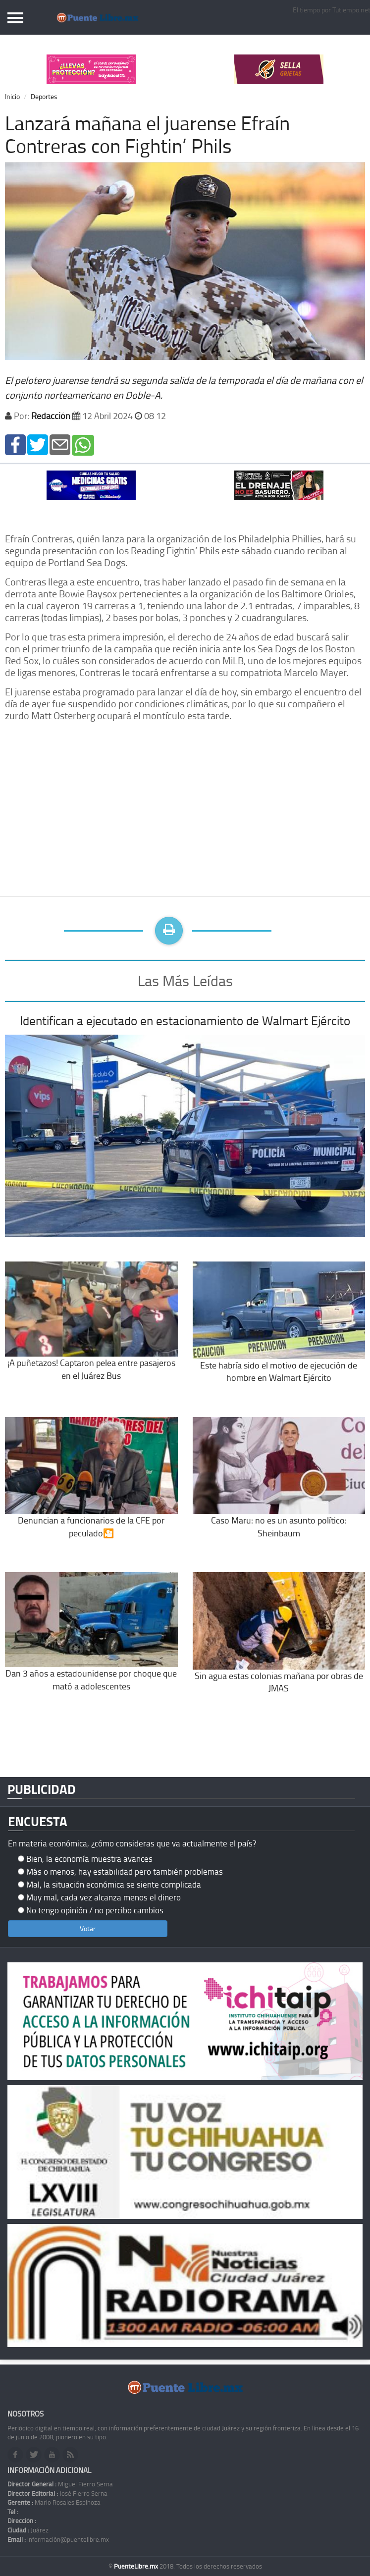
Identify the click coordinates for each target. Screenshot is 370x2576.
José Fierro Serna (57, 2493)
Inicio (12, 96)
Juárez (28, 2529)
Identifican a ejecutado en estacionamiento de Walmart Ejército (185, 1020)
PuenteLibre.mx (136, 2566)
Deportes (44, 96)
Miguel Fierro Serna (60, 2483)
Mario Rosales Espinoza (54, 2502)
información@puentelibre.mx (58, 2539)
